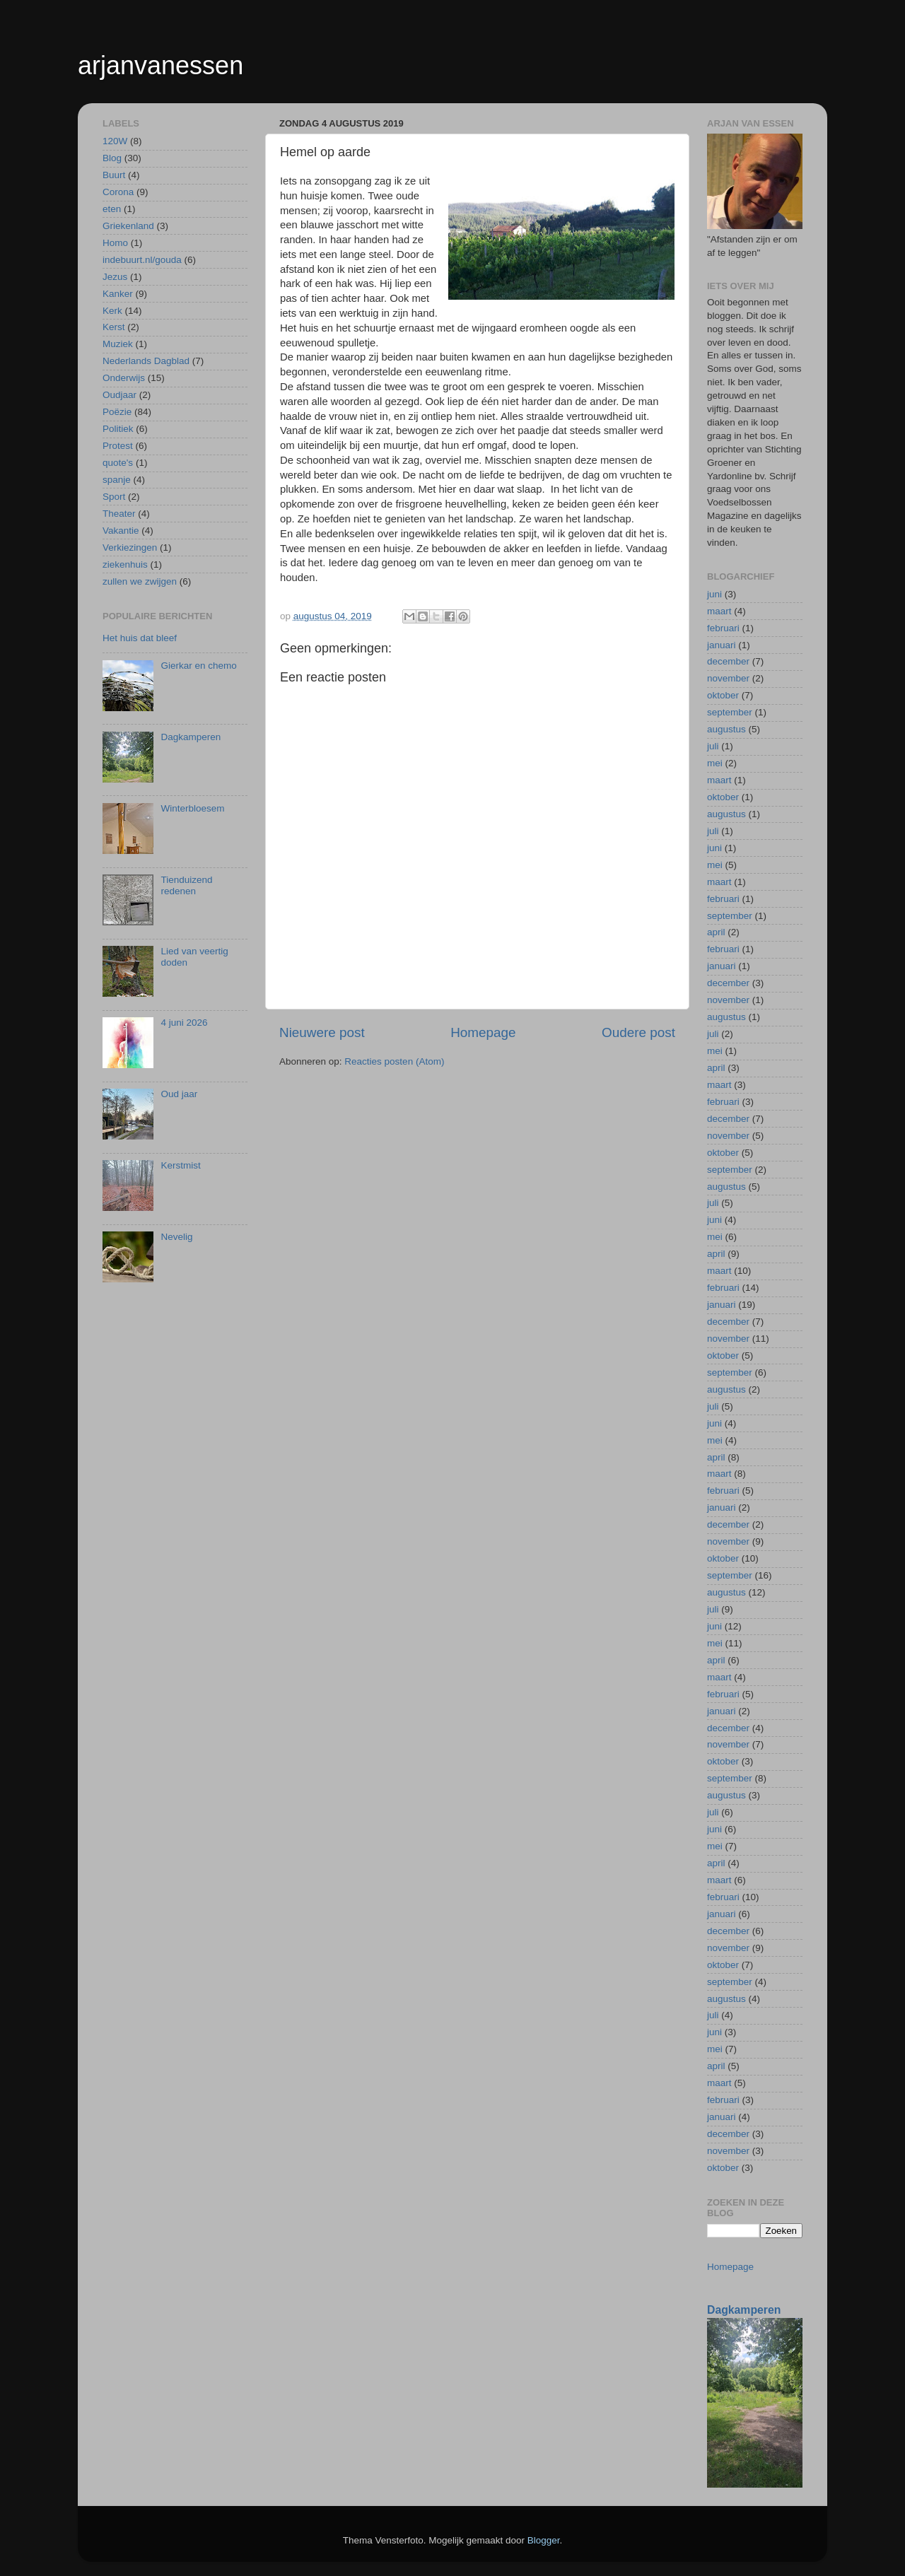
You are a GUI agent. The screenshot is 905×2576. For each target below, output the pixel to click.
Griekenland (128, 226)
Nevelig (176, 1236)
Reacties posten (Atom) (394, 1061)
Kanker (118, 293)
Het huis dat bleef (140, 638)
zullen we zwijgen (140, 581)
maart (719, 611)
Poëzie (117, 411)
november (728, 678)
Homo (115, 243)
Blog (112, 158)
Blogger (543, 2540)
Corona (118, 192)
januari (721, 645)
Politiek (118, 428)
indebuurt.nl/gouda (142, 259)
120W (115, 141)
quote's (118, 462)
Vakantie (121, 530)
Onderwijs (124, 378)
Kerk (112, 310)
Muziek (118, 344)
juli (713, 746)
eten (112, 209)
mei (715, 763)
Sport (114, 496)
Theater (119, 513)
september (729, 712)
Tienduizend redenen (186, 885)
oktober (723, 695)
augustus (726, 729)
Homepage (482, 1032)
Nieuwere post (322, 1032)
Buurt (114, 175)
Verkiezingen (130, 547)
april (716, 932)
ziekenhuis (125, 564)
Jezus (115, 276)
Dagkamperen (190, 737)
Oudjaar (119, 395)
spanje (117, 479)
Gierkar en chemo (198, 665)
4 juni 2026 (183, 1022)
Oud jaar (178, 1094)
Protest (118, 445)
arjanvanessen (160, 65)
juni (714, 594)
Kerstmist (180, 1165)
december (728, 661)
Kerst (114, 327)
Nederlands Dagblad (146, 361)
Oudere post (638, 1032)
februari (723, 628)
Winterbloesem (192, 808)
